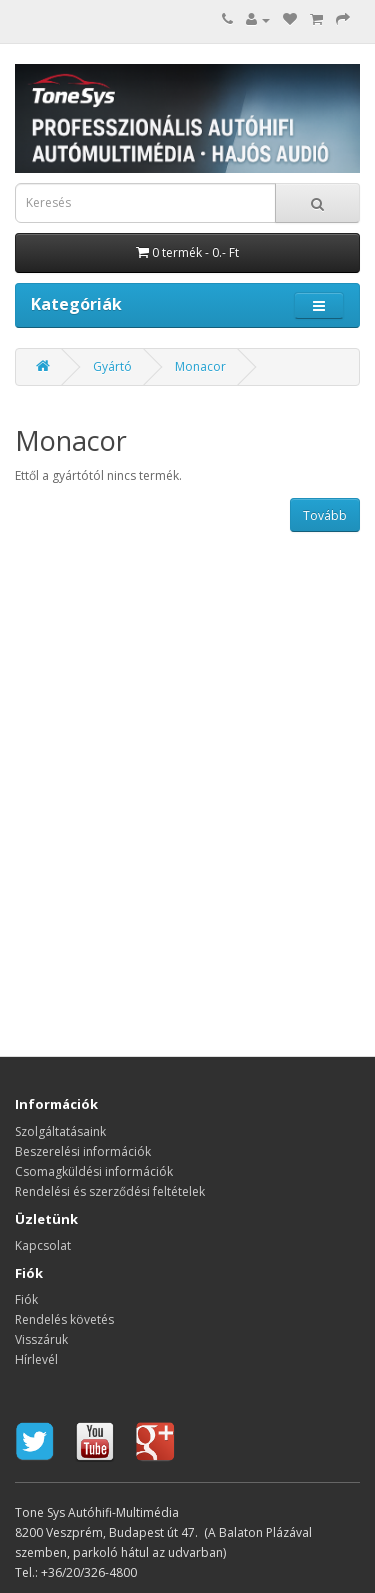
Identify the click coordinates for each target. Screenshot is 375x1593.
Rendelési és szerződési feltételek (110, 1191)
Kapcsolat (43, 1245)
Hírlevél (36, 1359)
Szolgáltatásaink (60, 1131)
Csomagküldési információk (94, 1171)
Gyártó (112, 366)
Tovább (325, 515)
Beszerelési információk (83, 1151)
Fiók (26, 1299)
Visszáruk (41, 1339)
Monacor (200, 366)
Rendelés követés (64, 1319)
